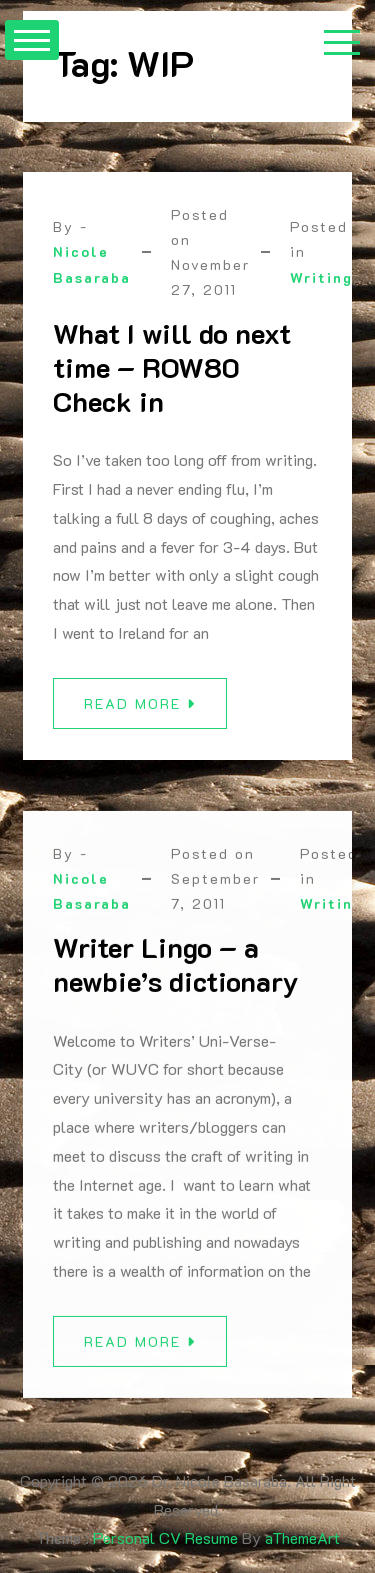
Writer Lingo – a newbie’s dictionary (175, 971)
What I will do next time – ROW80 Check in (172, 366)
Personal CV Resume (165, 1537)
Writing (321, 277)
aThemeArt (302, 1537)
